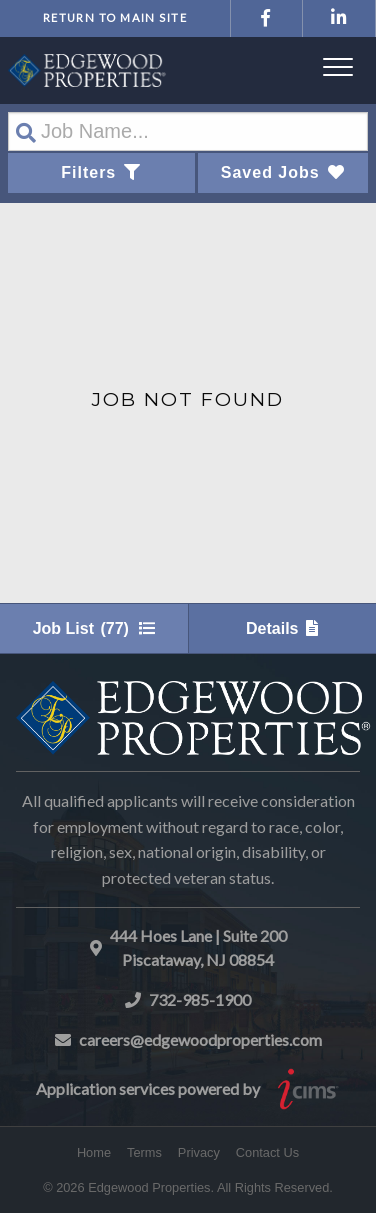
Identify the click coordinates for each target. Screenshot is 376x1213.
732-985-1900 (200, 999)
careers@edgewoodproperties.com (200, 1039)
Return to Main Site (115, 17)
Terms (144, 1152)
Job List (94, 628)
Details (282, 628)
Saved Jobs (283, 172)
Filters (101, 172)
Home (94, 1152)
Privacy (199, 1152)
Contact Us (267, 1152)
